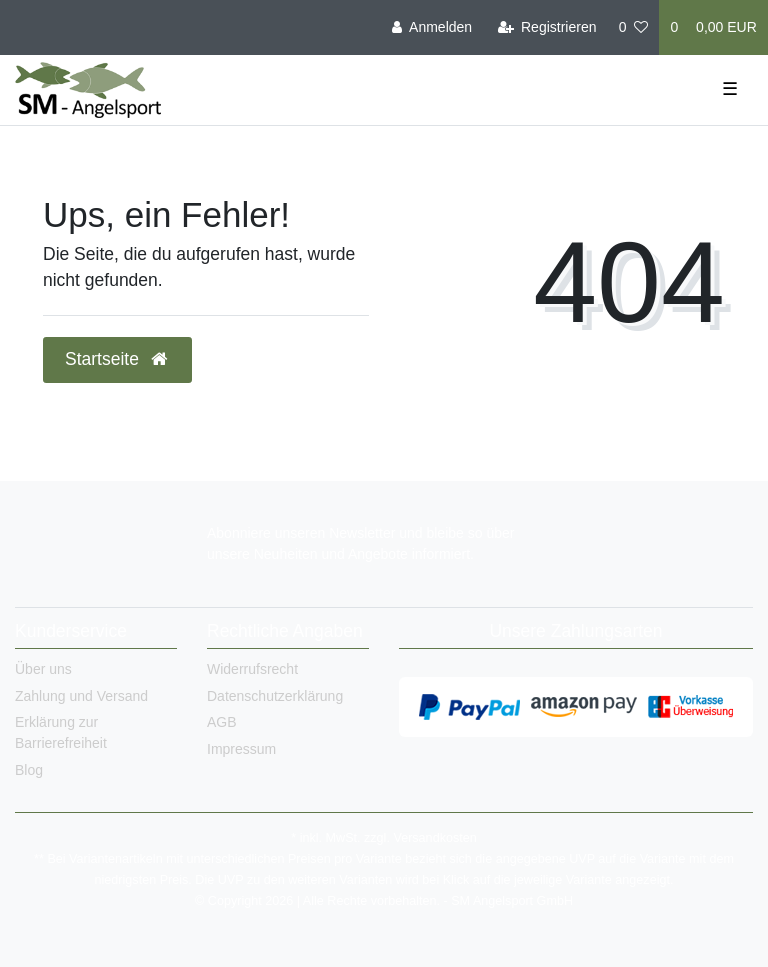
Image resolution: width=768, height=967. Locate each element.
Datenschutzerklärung (275, 696)
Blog (29, 770)
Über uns (43, 669)
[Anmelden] (432, 27)
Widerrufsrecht (252, 669)
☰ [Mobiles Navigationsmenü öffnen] (730, 89)
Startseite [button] (117, 359)
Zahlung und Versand (81, 696)
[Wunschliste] (634, 27)
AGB (222, 722)
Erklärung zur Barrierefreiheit (61, 732)
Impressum (241, 749)
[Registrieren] (546, 27)
